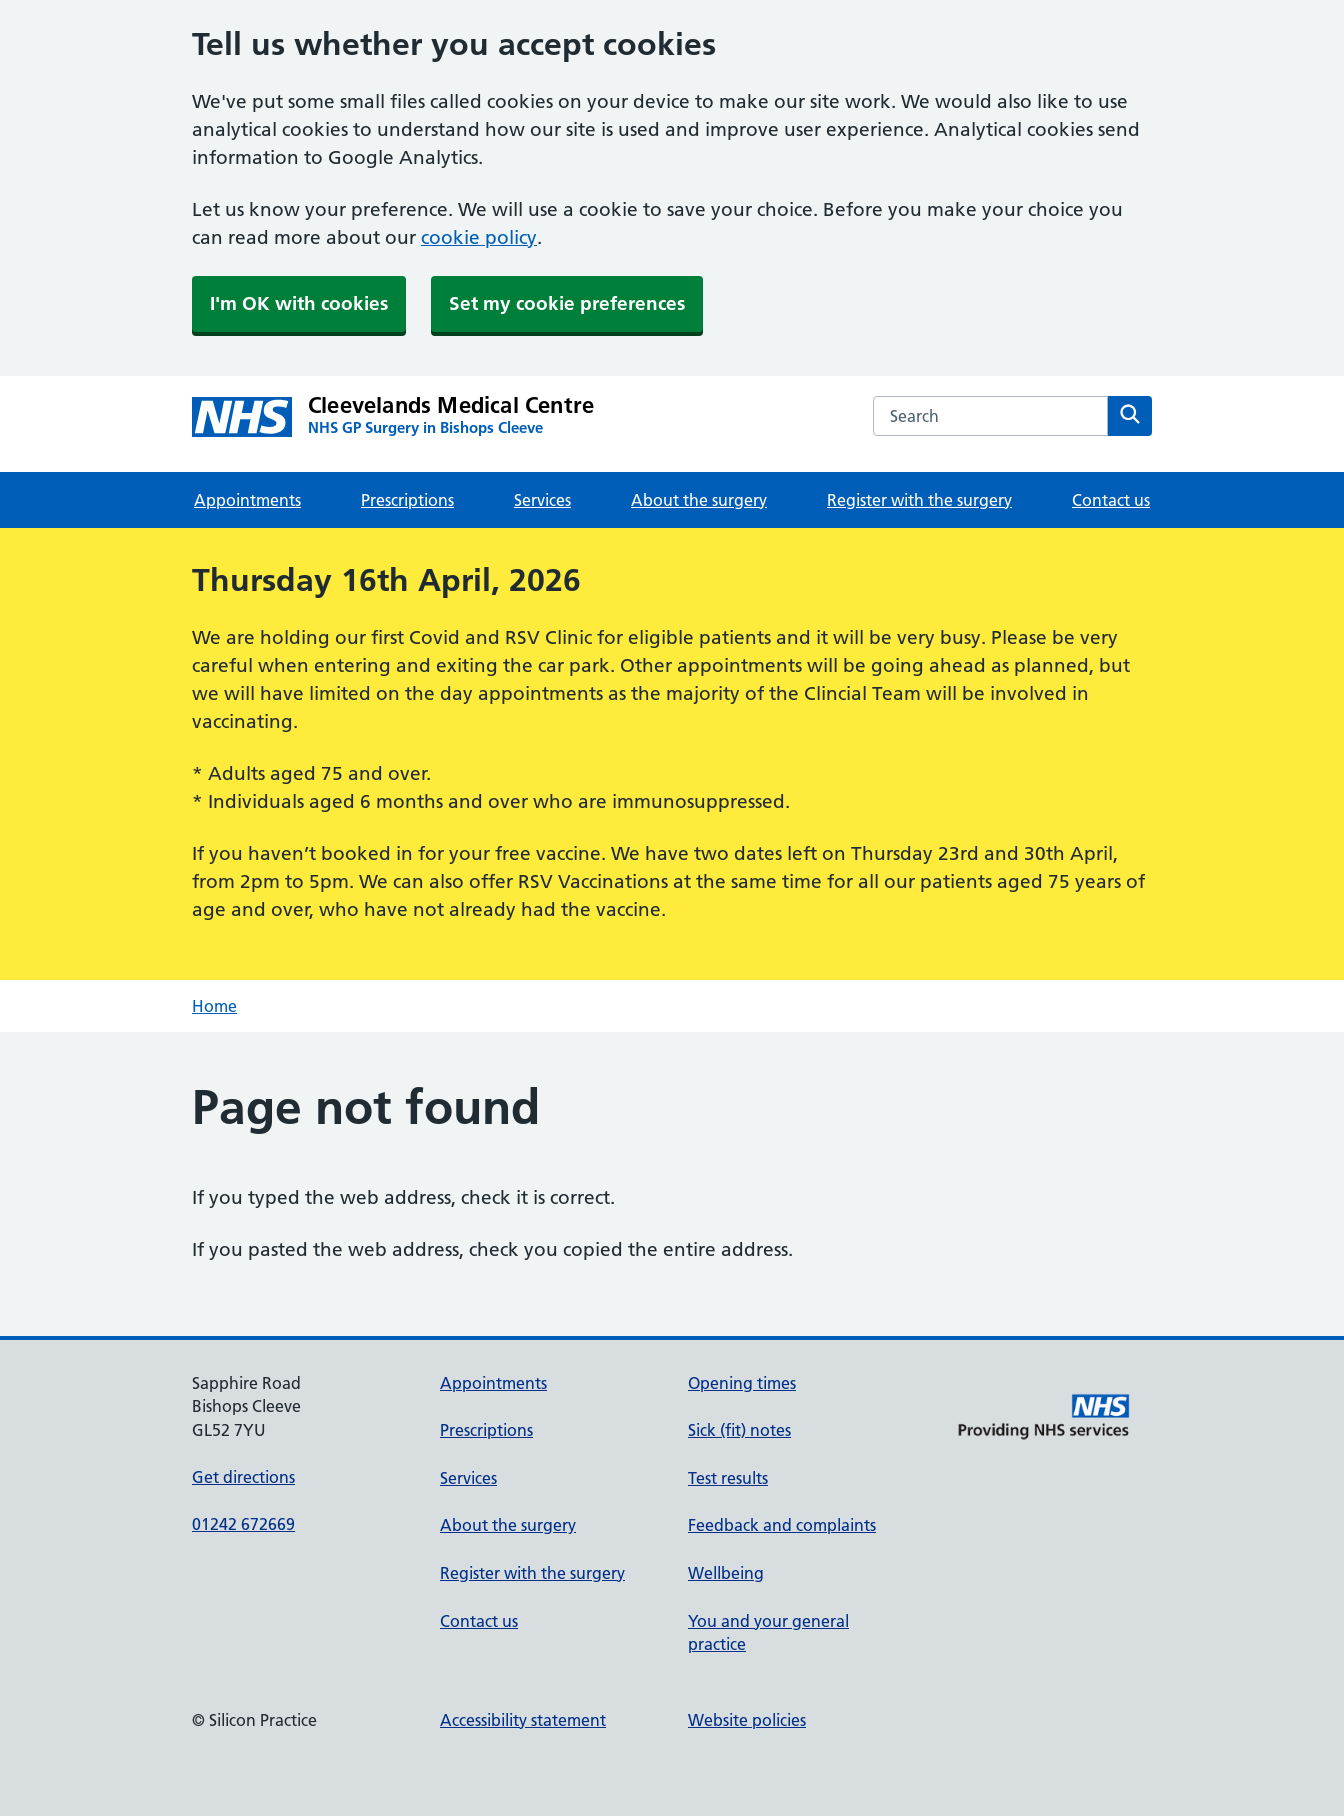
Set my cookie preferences (567, 303)
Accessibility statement (523, 1720)
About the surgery (699, 500)
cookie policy (479, 237)
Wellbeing (726, 1573)
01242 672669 (243, 1524)
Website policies (747, 1720)
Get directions (243, 1477)
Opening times (742, 1383)
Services (542, 500)
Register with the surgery (919, 500)
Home (214, 1006)
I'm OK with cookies (299, 303)
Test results (728, 1478)
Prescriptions (407, 500)
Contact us (1111, 500)
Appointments (247, 500)
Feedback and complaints (782, 1525)
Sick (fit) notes (739, 1430)
